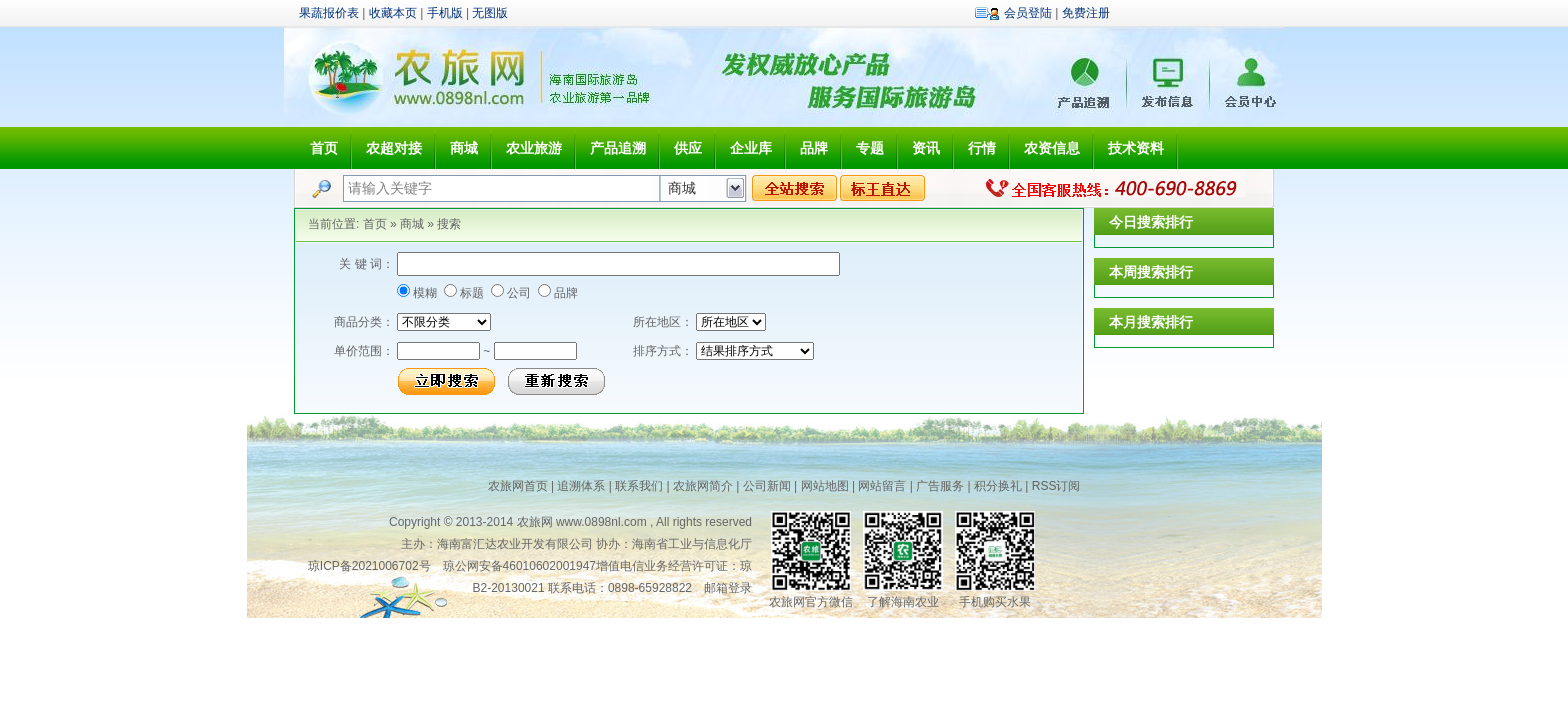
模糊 (423, 293)
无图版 (490, 13)
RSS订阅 (1056, 486)
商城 (464, 148)
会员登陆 (1028, 13)
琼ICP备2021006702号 (369, 566)
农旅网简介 (703, 486)
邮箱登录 (728, 588)
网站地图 (825, 486)
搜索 (449, 224)
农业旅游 (534, 148)
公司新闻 (767, 486)
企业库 (751, 148)
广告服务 (940, 486)
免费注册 (1086, 13)
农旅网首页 (518, 486)
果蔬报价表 (329, 13)
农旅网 (535, 522)
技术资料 (1136, 148)
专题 (870, 148)
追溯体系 (581, 486)
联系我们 (639, 486)
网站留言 (882, 486)
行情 (982, 148)
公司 (517, 293)
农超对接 (394, 148)
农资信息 (1052, 148)
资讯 (926, 148)
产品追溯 (618, 148)
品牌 (814, 148)
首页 (324, 148)
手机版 (445, 13)
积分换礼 (998, 486)
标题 (470, 293)
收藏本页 (393, 13)
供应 (688, 148)
